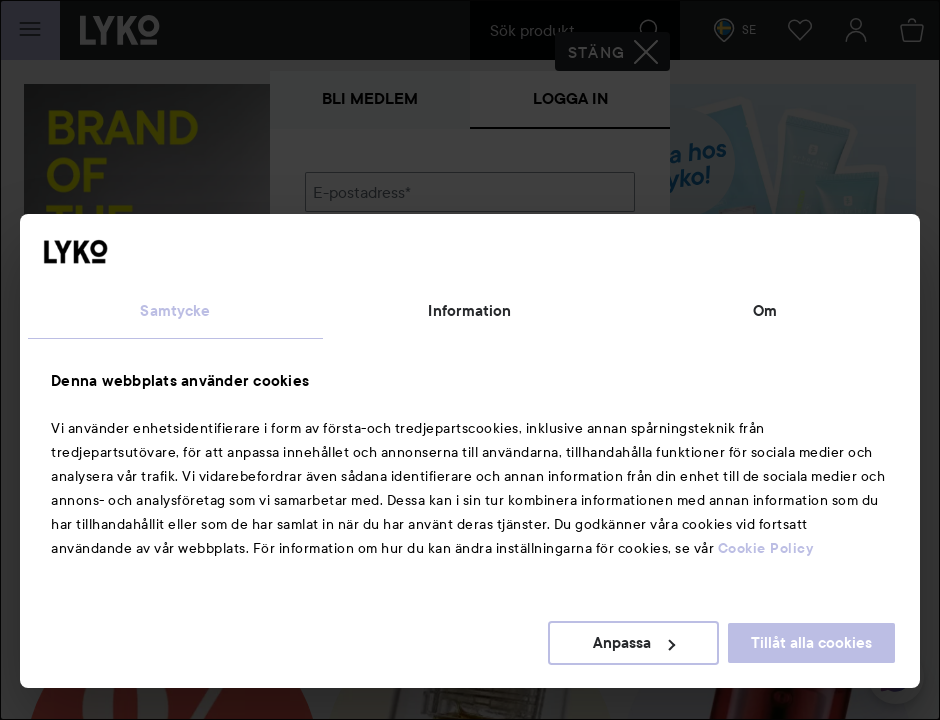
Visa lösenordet (583, 294)
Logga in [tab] (570, 98)
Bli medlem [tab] (370, 98)
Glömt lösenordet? (371, 332)
